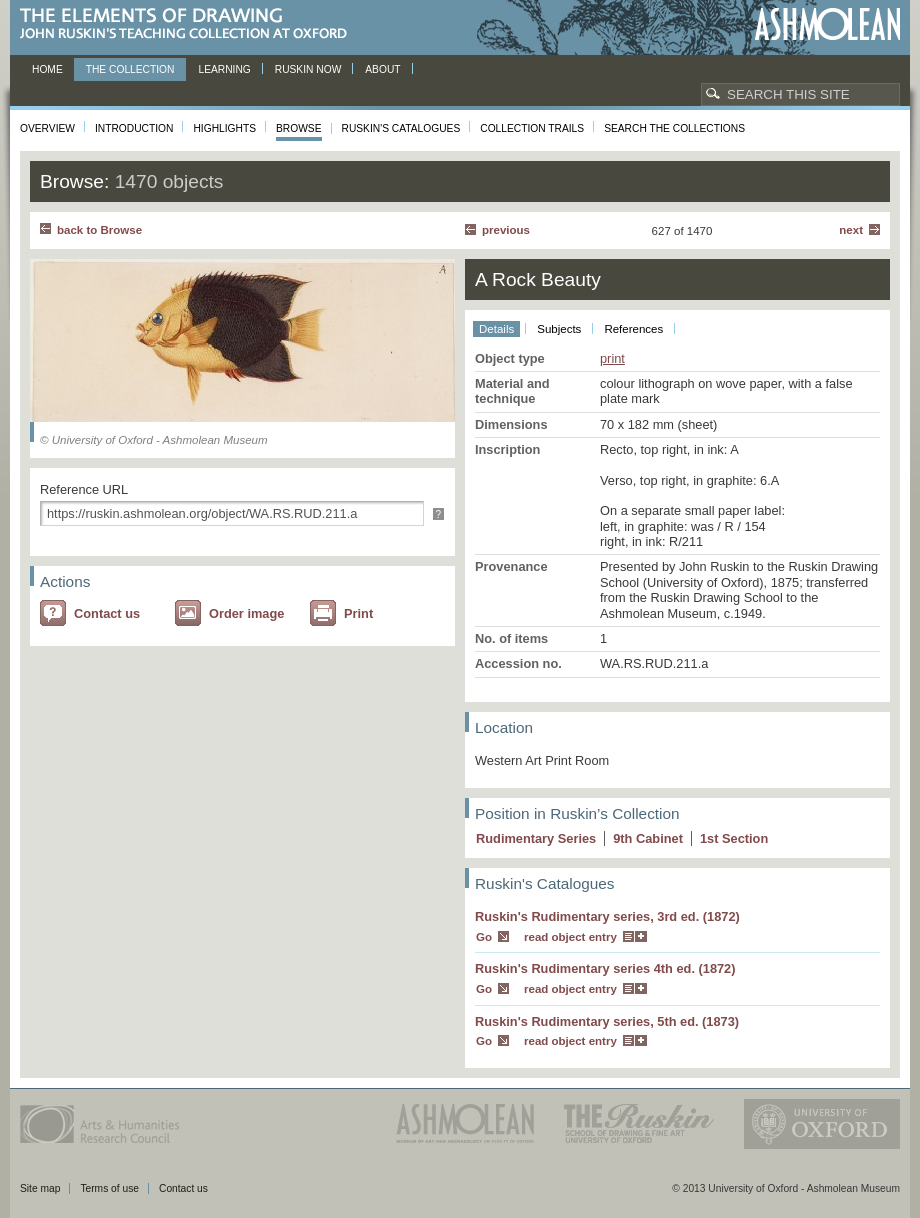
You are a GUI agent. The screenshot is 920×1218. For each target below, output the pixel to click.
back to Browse (99, 230)
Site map (40, 1188)
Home (47, 69)
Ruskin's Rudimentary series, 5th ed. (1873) (607, 1021)
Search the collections (674, 128)
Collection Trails (532, 128)
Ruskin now (308, 69)
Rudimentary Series (536, 838)
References (633, 329)
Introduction (134, 128)
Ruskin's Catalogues (401, 128)
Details (496, 329)
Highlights (224, 128)
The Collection (130, 69)
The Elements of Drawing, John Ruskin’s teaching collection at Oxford (189, 24)
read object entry (570, 937)
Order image (246, 613)
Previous (506, 230)
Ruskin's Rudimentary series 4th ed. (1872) (605, 968)
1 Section (734, 838)
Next (851, 230)
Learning (224, 69)
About (382, 69)
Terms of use (109, 1188)
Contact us (107, 613)
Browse (299, 128)
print (612, 358)
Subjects (559, 329)
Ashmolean (827, 24)
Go (484, 937)
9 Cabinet (648, 838)
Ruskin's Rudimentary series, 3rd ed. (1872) (607, 916)
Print (358, 613)
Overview (47, 128)
